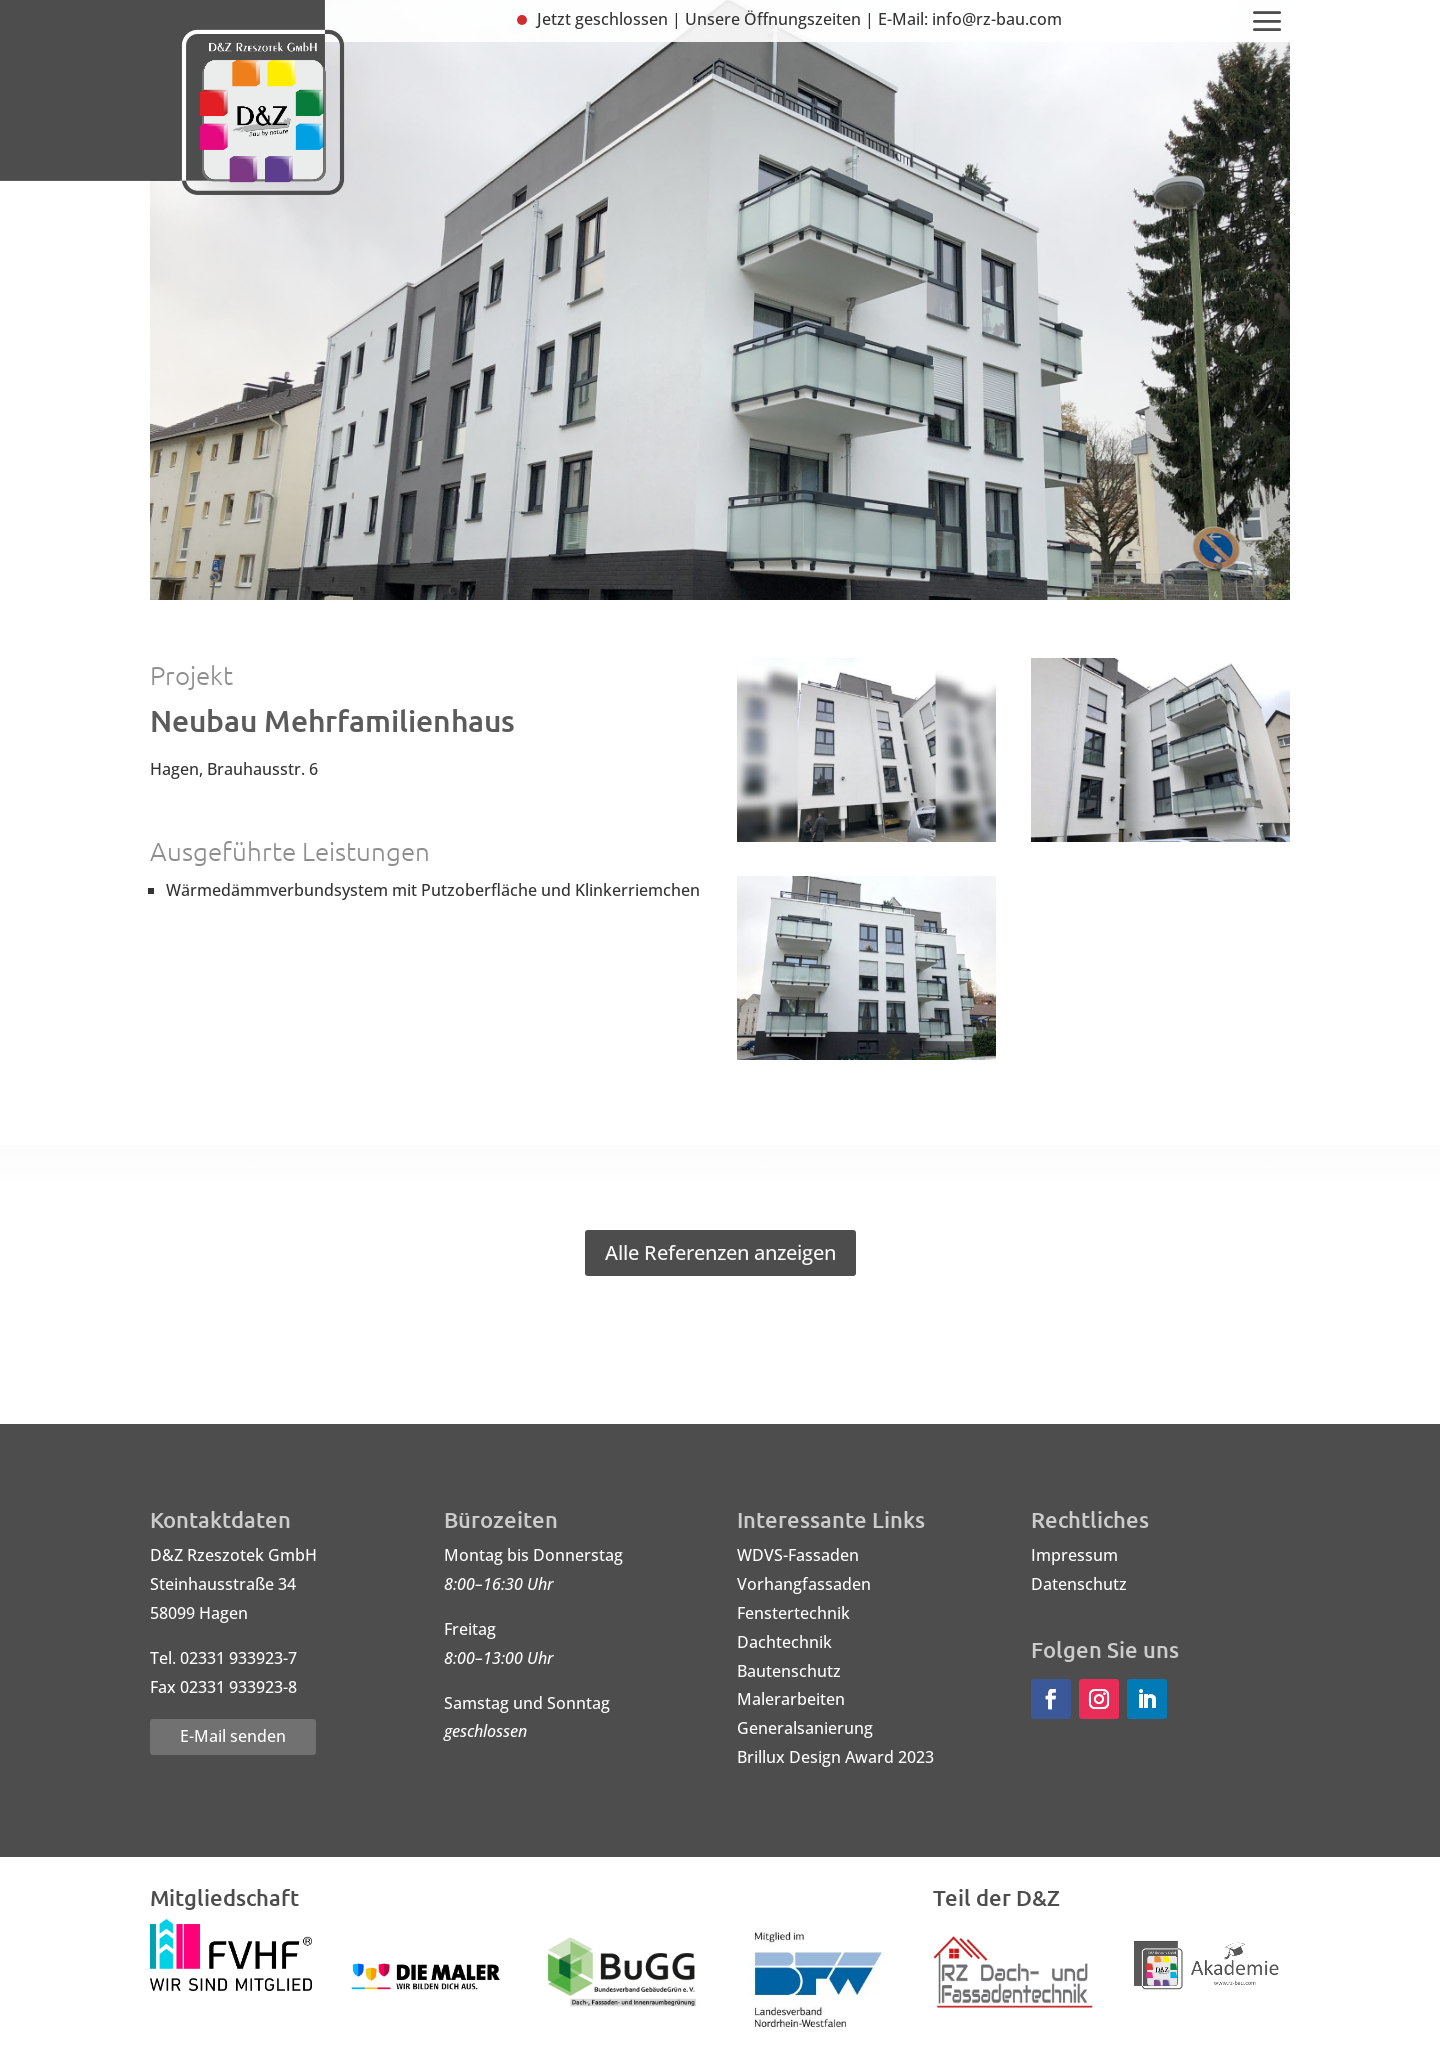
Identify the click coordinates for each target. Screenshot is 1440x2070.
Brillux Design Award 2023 (835, 1757)
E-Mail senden (233, 1736)
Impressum (1074, 1555)
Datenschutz (1079, 1584)
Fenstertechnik (793, 1613)
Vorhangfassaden (804, 1584)
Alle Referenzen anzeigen (720, 1252)
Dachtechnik (784, 1642)
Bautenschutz (789, 1671)
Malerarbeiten (791, 1699)
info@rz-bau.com (997, 19)
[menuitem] (1267, 22)
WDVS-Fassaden (798, 1555)
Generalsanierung (805, 1728)
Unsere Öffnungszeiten (773, 19)
